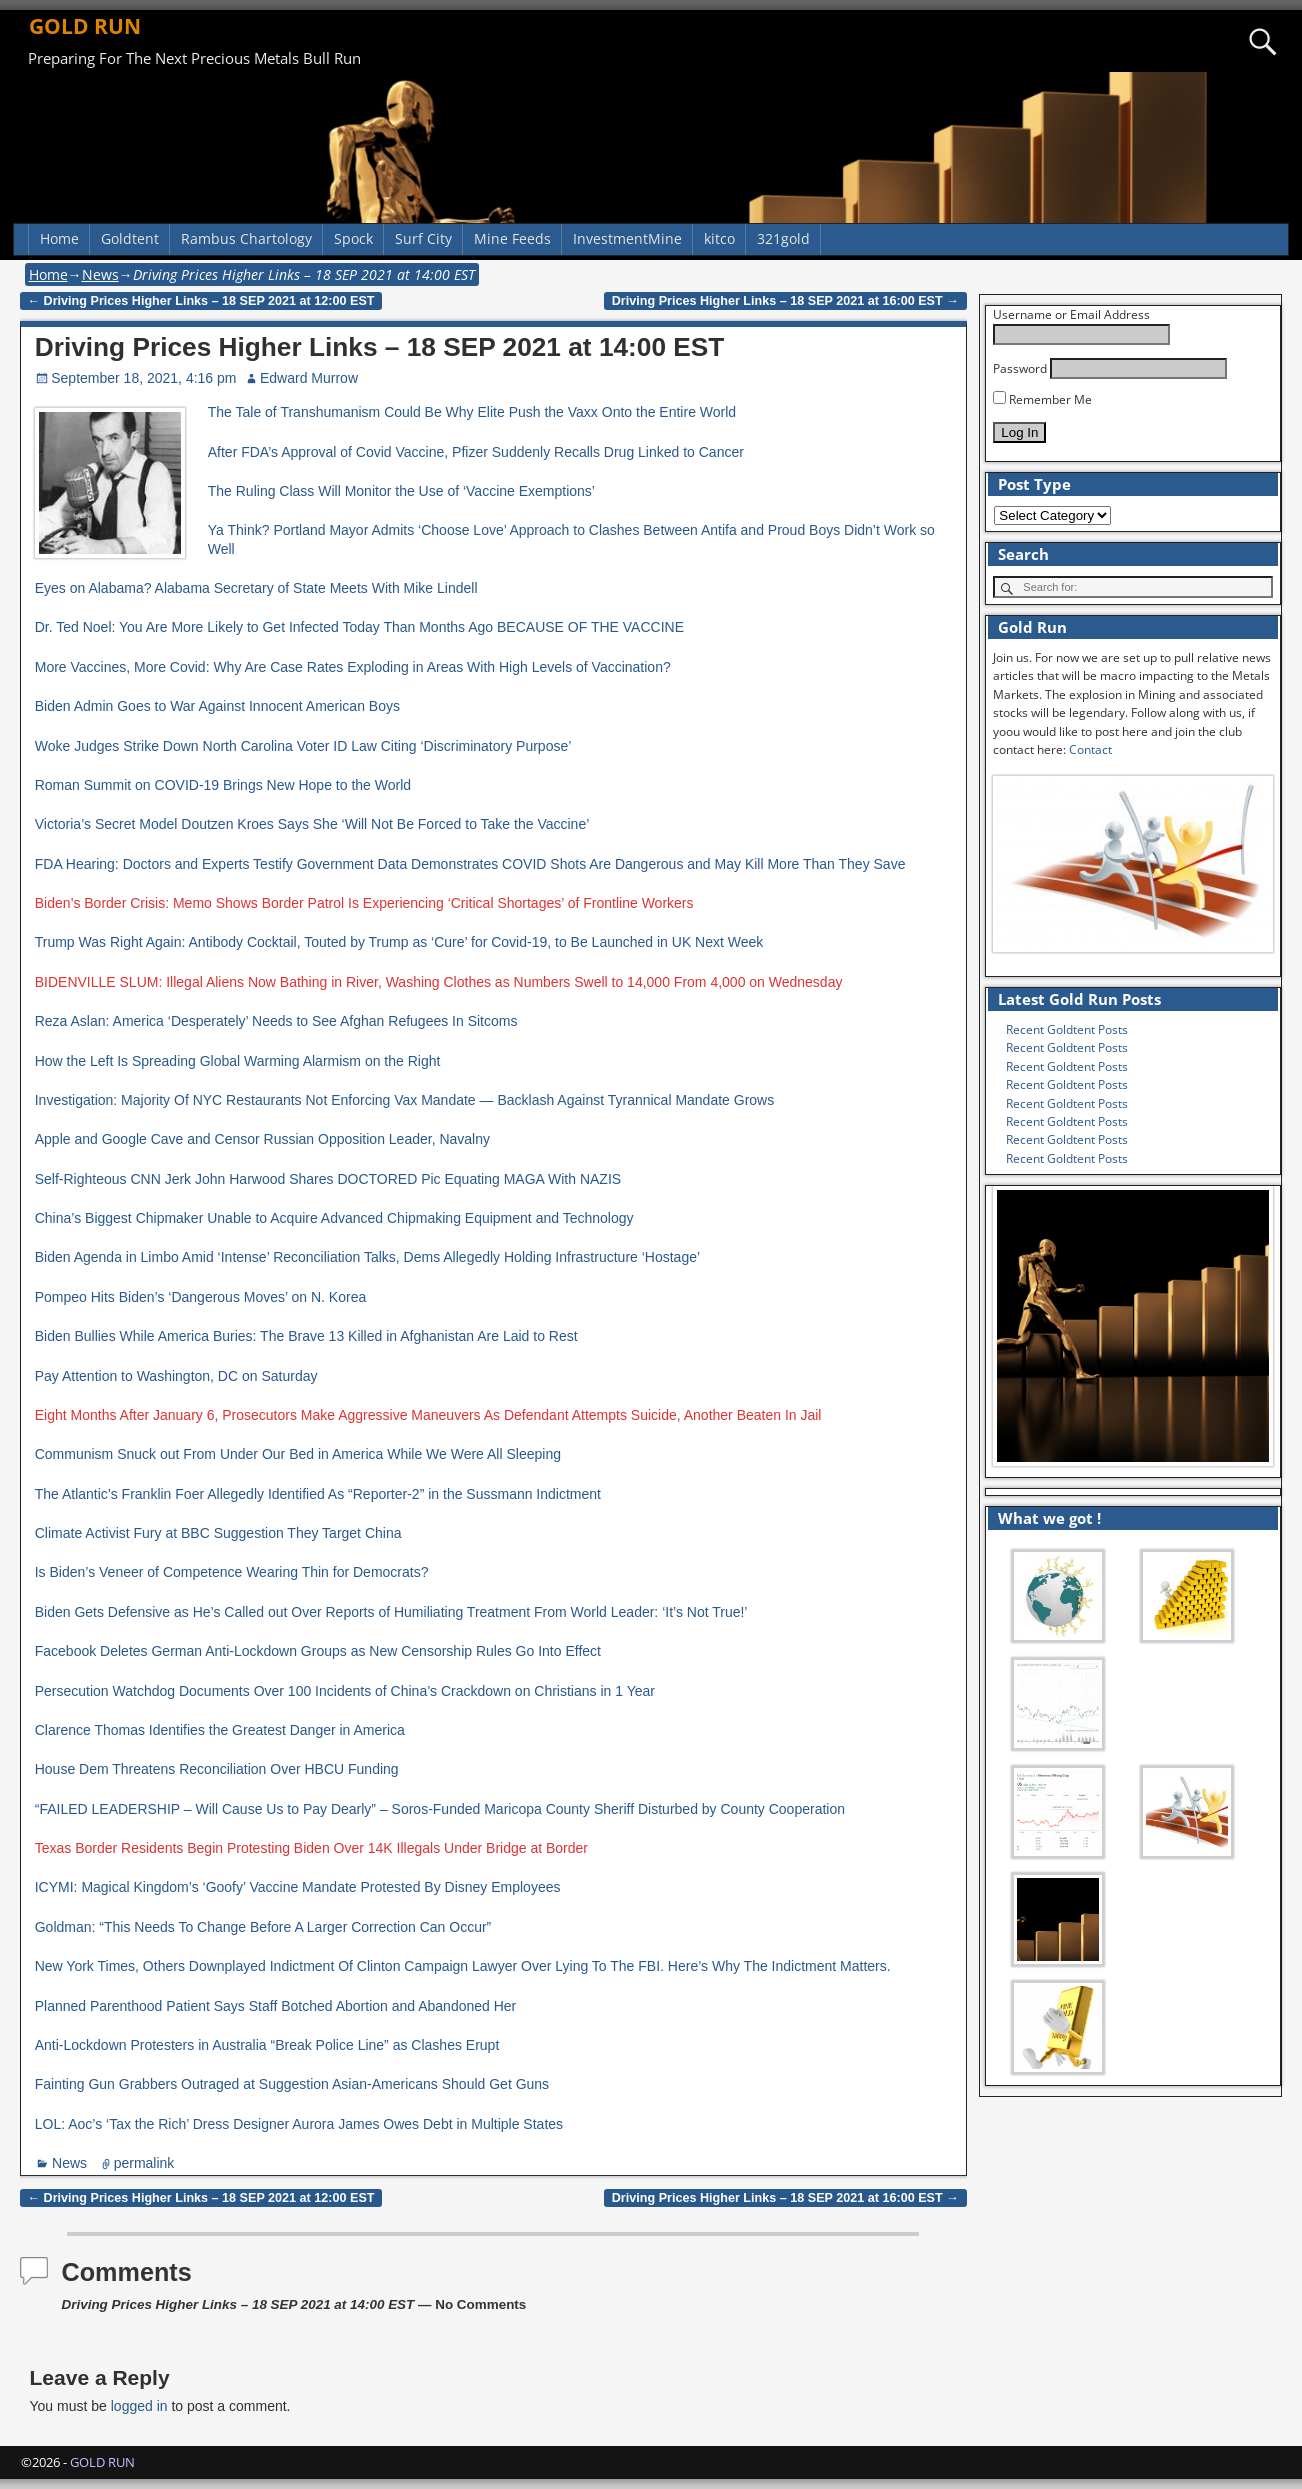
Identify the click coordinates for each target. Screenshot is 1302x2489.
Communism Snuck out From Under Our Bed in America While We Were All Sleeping (298, 1454)
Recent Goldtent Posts (1067, 1029)
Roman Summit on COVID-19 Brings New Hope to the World (223, 785)
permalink (144, 2163)
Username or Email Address (1071, 314)
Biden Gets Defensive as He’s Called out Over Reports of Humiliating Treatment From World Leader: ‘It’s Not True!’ (391, 1612)
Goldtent (130, 238)
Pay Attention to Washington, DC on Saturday (176, 1376)
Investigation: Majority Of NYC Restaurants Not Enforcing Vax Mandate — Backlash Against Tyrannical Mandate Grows (405, 1100)
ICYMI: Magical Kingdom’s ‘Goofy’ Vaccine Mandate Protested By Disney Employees (298, 1887)
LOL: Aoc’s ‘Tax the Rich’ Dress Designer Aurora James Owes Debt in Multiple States (299, 2124)
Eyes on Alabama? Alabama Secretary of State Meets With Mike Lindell (256, 588)
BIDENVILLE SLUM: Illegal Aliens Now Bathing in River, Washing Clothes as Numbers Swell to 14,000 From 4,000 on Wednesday (439, 982)
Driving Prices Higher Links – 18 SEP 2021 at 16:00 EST (785, 301)
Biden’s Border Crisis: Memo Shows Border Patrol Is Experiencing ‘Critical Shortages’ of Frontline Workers (364, 903)
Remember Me (1042, 399)
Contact (1090, 749)
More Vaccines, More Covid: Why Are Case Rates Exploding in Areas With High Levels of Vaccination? (353, 667)
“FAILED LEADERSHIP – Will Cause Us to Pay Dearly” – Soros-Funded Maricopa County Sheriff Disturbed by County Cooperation (440, 1809)
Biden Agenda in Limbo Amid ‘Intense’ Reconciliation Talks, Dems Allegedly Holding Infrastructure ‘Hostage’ (367, 1257)
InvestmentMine (627, 238)
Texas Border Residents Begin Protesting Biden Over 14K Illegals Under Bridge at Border (311, 1848)
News (100, 274)
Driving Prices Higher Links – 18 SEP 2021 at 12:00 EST (201, 301)
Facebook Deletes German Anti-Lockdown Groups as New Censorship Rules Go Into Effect (318, 1651)
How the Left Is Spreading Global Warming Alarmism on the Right (238, 1061)
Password (1020, 368)
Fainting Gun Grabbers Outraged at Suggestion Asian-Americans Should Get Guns (292, 2084)
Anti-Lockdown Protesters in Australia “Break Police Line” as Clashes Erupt (267, 2045)
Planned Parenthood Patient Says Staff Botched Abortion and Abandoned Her (276, 2006)
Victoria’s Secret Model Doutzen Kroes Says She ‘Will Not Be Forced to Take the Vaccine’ (312, 824)
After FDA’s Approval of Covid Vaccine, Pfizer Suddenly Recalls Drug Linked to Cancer (476, 452)
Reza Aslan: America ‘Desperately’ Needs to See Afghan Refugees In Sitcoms (276, 1021)
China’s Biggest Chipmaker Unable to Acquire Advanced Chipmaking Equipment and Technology (334, 1218)
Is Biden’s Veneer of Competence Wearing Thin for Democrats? (232, 1572)
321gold (783, 238)
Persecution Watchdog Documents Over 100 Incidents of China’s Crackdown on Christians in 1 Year (345, 1691)
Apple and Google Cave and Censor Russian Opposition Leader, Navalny (262, 1139)
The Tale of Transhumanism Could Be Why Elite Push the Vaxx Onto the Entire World (472, 412)
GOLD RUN (85, 26)
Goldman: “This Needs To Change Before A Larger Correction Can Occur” (263, 1927)
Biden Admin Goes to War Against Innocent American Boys (217, 706)
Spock (353, 238)
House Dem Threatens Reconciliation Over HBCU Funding (217, 1769)
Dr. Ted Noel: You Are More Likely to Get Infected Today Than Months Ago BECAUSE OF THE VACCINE (359, 627)
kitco (719, 238)
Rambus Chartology (246, 238)
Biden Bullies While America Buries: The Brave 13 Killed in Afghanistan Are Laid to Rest (306, 1336)
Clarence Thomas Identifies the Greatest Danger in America (220, 1730)
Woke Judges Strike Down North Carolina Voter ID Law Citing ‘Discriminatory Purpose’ (303, 746)
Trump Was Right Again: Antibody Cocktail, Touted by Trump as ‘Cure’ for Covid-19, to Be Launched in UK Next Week (399, 942)
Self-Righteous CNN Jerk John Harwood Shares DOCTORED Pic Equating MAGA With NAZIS (328, 1179)
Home (59, 238)
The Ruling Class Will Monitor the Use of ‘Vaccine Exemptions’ (401, 491)
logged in (139, 2406)
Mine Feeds (512, 238)
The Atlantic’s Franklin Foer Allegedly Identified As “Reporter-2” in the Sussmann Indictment (318, 1494)
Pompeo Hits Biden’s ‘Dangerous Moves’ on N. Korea (201, 1297)
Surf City (423, 238)
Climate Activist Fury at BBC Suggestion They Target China (218, 1533)
